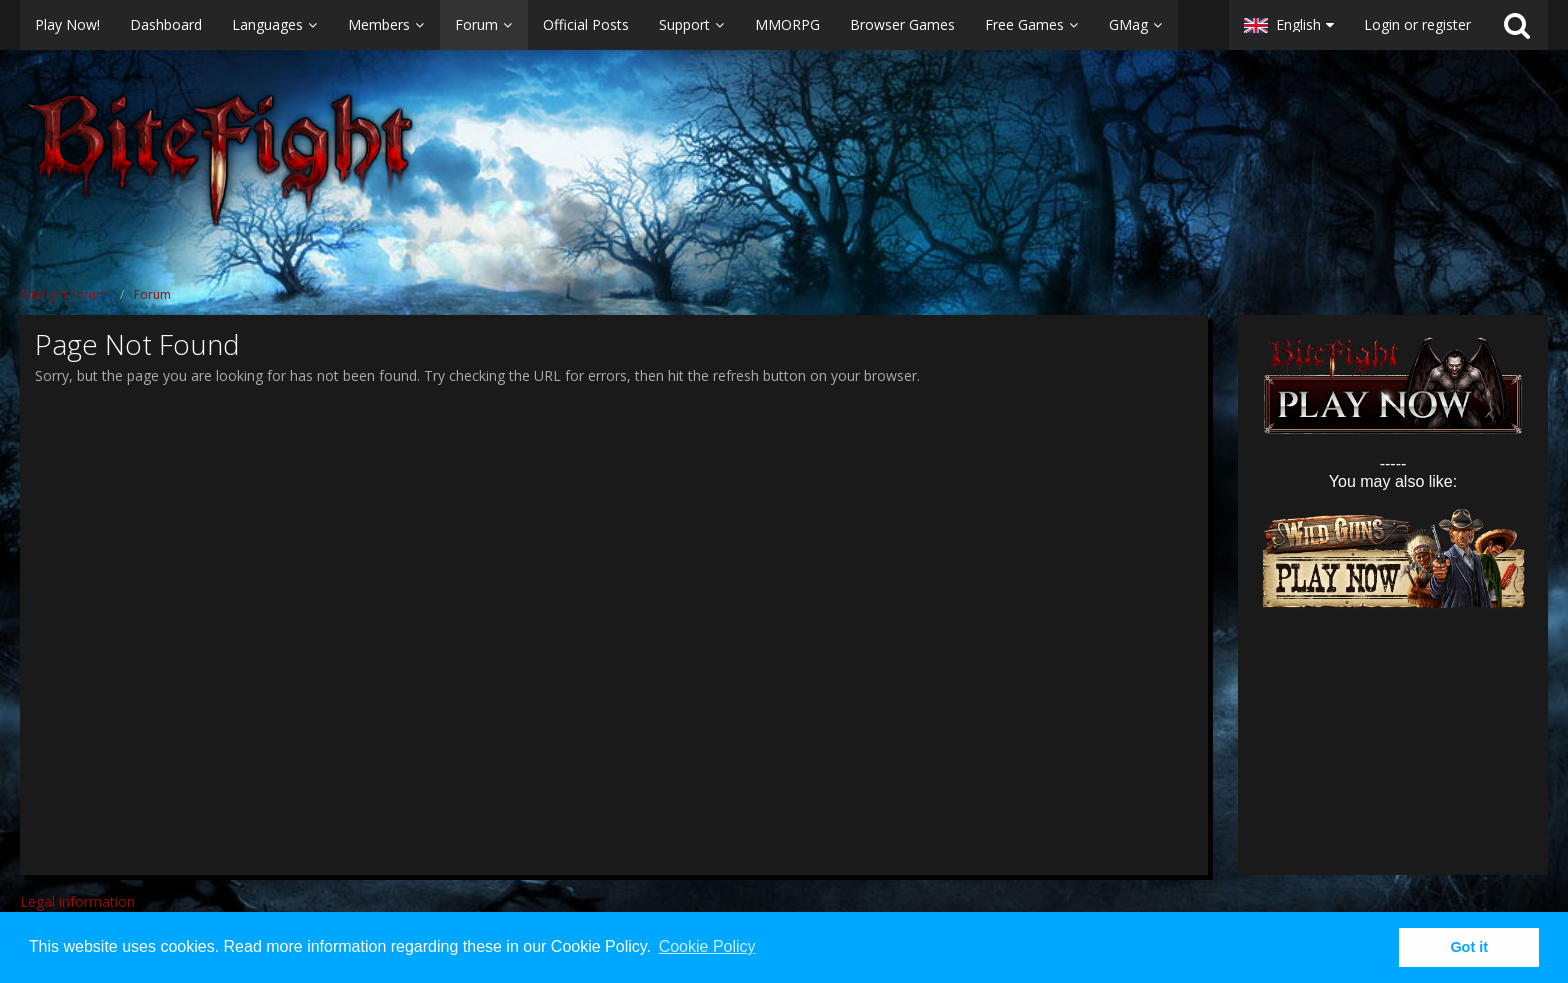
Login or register (1417, 24)
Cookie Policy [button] (707, 946)
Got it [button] (1469, 947)
